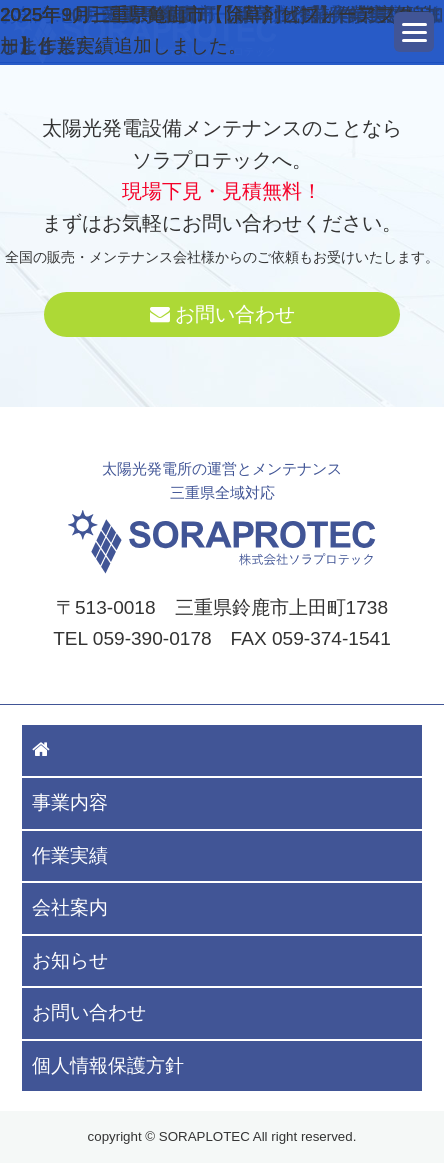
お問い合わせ (222, 314)
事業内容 (70, 802)
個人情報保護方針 (108, 1065)
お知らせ (70, 960)
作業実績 (70, 855)
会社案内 (70, 907)
